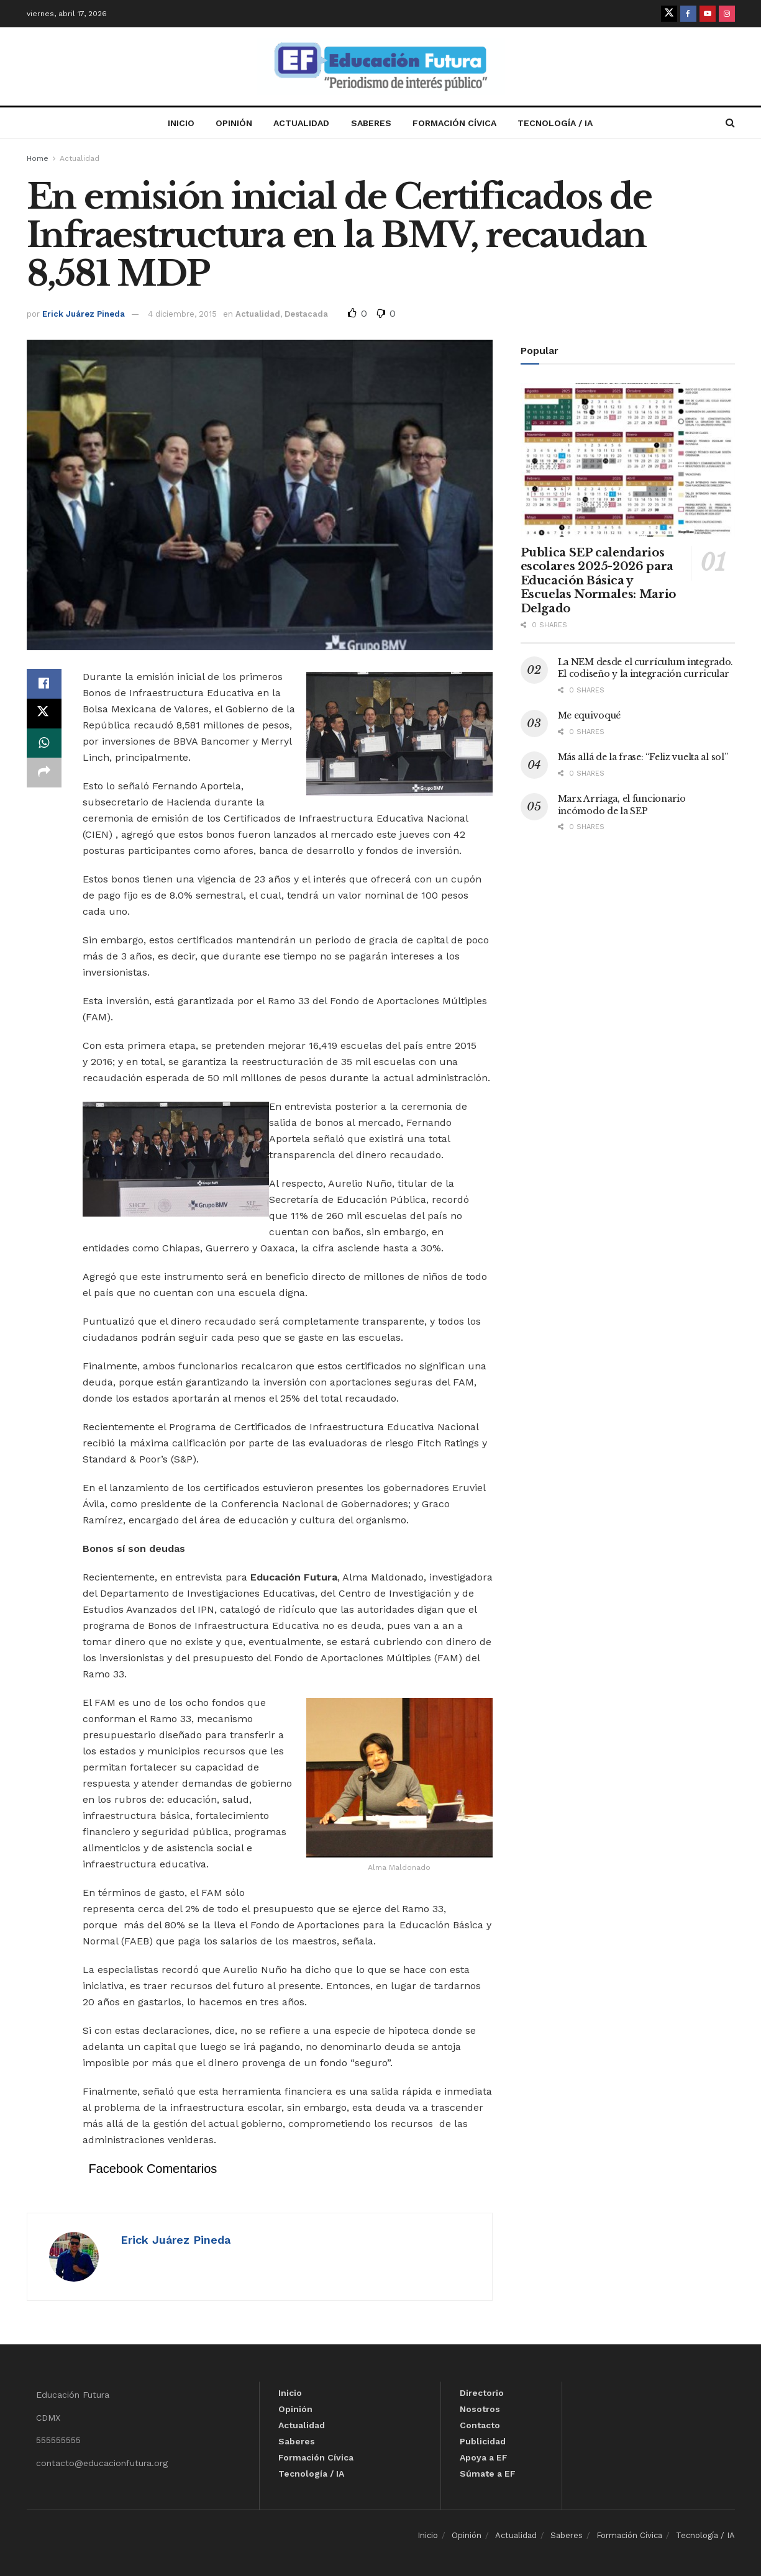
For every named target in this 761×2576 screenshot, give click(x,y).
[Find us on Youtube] (707, 13)
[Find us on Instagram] (727, 13)
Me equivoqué (589, 715)
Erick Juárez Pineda (83, 314)
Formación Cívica (454, 123)
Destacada (306, 314)
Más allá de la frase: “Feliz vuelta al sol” (643, 757)
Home (37, 158)
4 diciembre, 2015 (182, 314)
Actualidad (301, 123)
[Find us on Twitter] (669, 13)
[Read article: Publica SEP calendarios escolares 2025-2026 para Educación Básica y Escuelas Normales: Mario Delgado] (628, 460)
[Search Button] (730, 122)
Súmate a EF (488, 2473)
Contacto (480, 2425)
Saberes (371, 123)
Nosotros (480, 2409)
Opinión (234, 123)
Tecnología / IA (555, 123)
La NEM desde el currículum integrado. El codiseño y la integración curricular (646, 668)
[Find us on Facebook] (688, 13)
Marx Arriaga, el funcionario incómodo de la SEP (622, 805)
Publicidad (483, 2441)
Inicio (181, 123)
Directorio (482, 2393)
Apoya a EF (484, 2457)
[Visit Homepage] (381, 67)
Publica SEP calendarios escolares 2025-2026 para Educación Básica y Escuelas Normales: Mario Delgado (598, 580)
